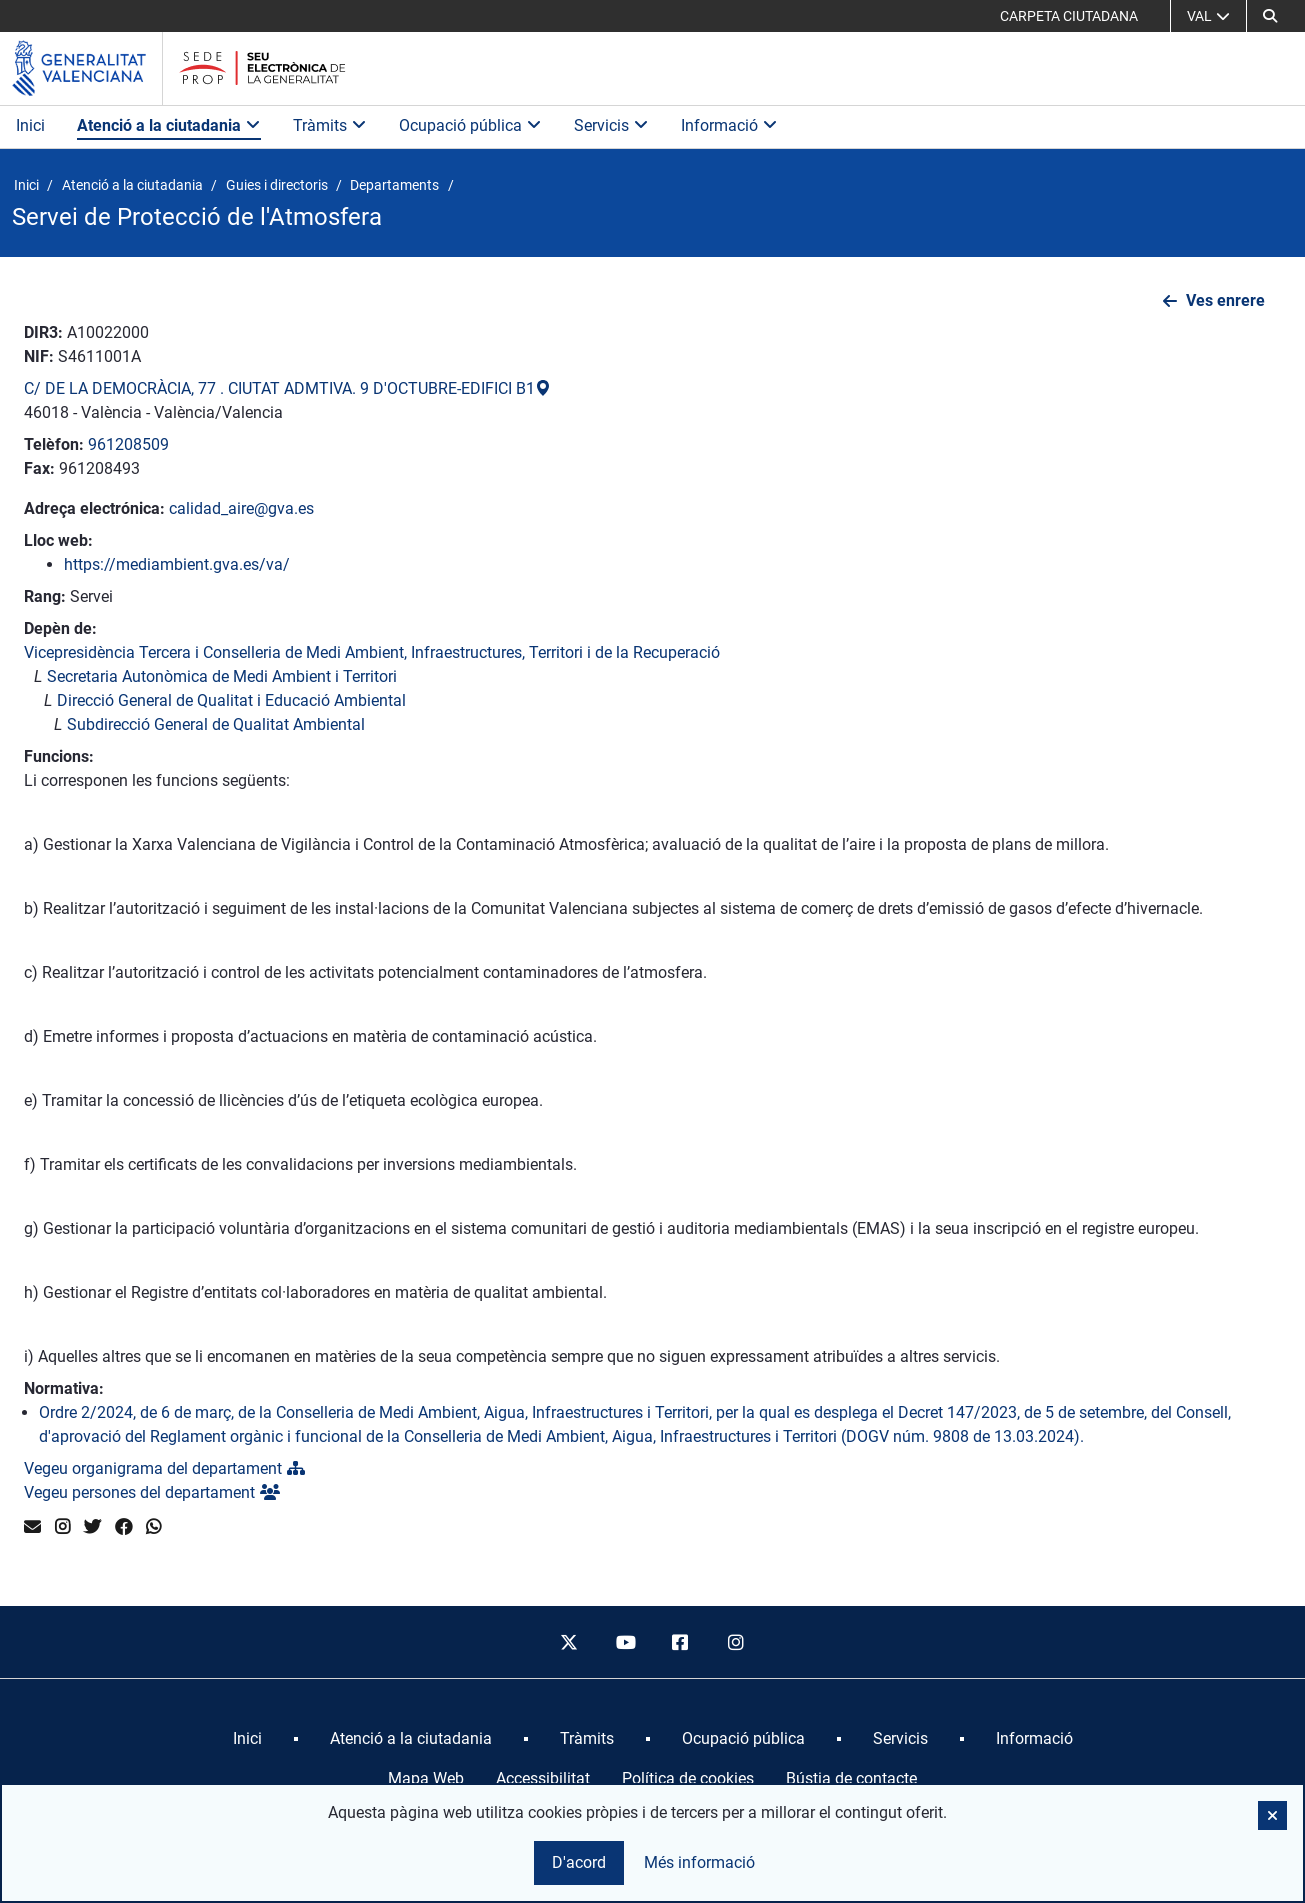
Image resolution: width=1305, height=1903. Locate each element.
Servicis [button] (611, 125)
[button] (1270, 16)
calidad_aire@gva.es (241, 508)
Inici (30, 125)
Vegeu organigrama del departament (164, 1468)
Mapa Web (426, 1778)
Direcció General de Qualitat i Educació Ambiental (231, 700)
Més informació (699, 1862)
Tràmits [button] (330, 125)
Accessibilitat (543, 1778)
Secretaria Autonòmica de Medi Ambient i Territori (222, 676)
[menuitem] (247, 1739)
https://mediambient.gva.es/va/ (177, 564)
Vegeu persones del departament (152, 1492)
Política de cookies (688, 1778)
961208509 (128, 444)
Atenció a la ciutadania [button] (169, 125)
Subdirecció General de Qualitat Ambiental (216, 724)
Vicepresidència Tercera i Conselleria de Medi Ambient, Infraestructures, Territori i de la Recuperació (372, 652)
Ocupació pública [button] (470, 125)
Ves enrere (1225, 300)
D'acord (579, 1862)
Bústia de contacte (851, 1778)
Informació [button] (729, 125)
